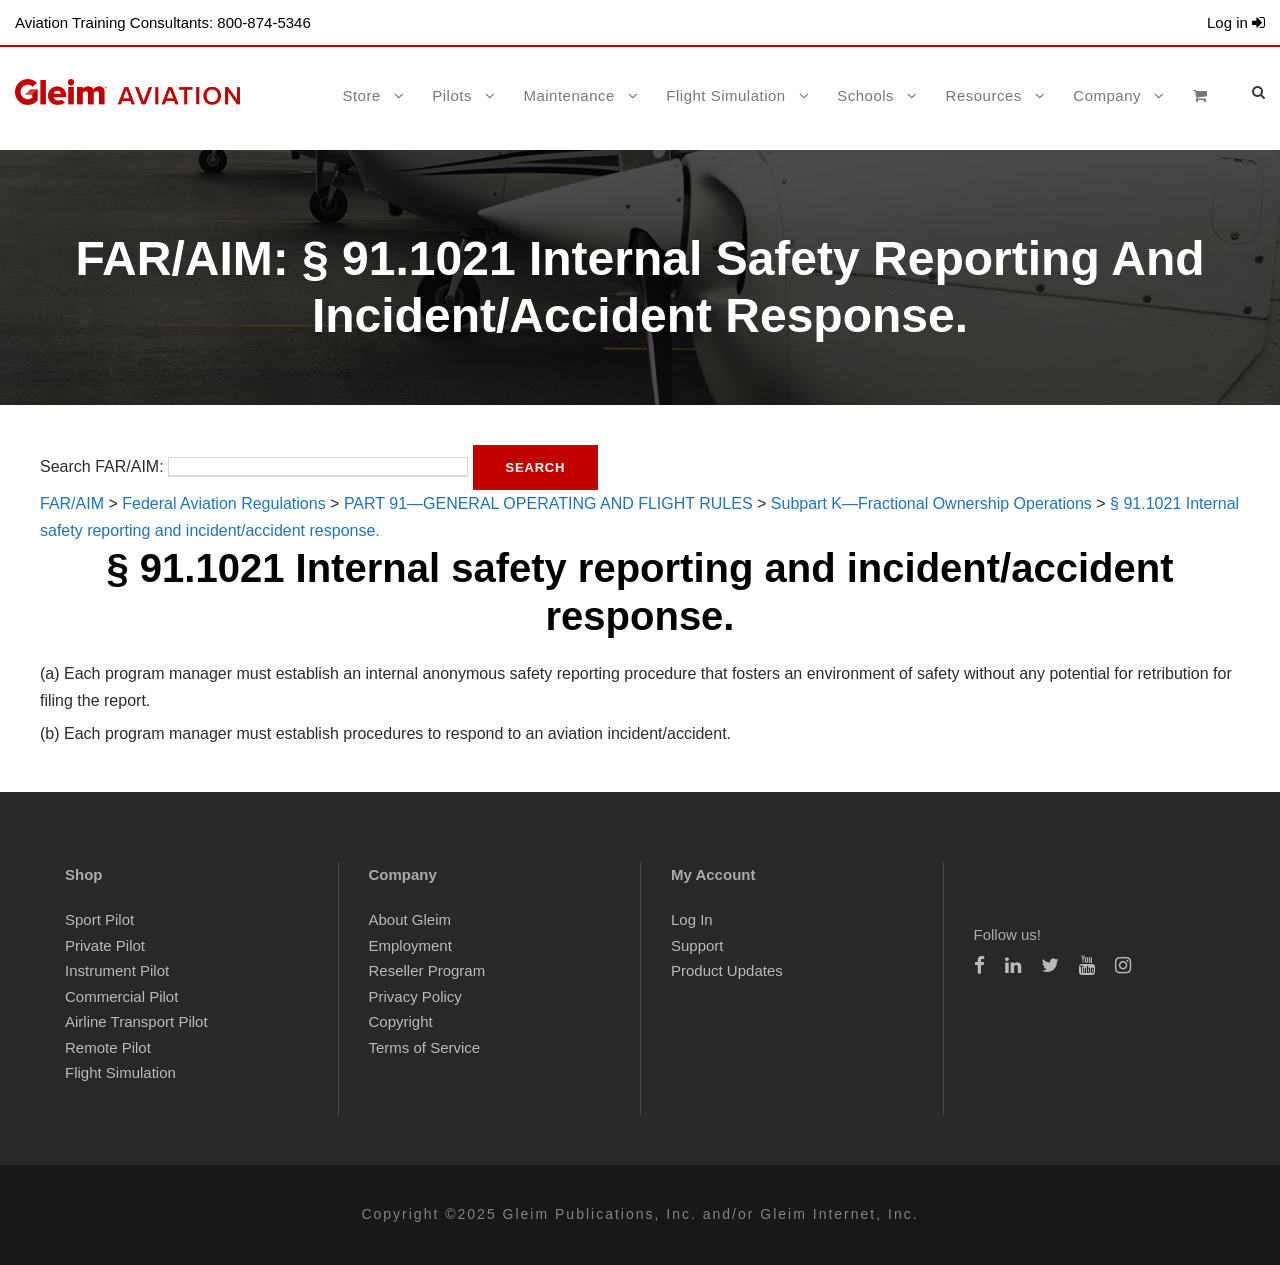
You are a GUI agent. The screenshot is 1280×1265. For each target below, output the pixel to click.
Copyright (401, 1021)
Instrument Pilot (117, 970)
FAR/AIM (72, 503)
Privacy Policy (415, 996)
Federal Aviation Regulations (223, 503)
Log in (1236, 22)
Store (361, 95)
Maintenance (568, 95)
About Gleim (410, 919)
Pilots (452, 95)
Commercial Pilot (121, 996)
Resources (984, 95)
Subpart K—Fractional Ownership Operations (931, 503)
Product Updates (727, 970)
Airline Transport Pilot (136, 1021)
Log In (692, 919)
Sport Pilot (99, 919)
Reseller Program (427, 970)
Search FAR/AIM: (102, 466)
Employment (410, 945)
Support (697, 945)
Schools (865, 95)
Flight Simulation (725, 95)
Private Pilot (105, 945)
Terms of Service (425, 1047)
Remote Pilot (108, 1047)
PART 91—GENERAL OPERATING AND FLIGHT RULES (548, 503)
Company (1107, 95)
